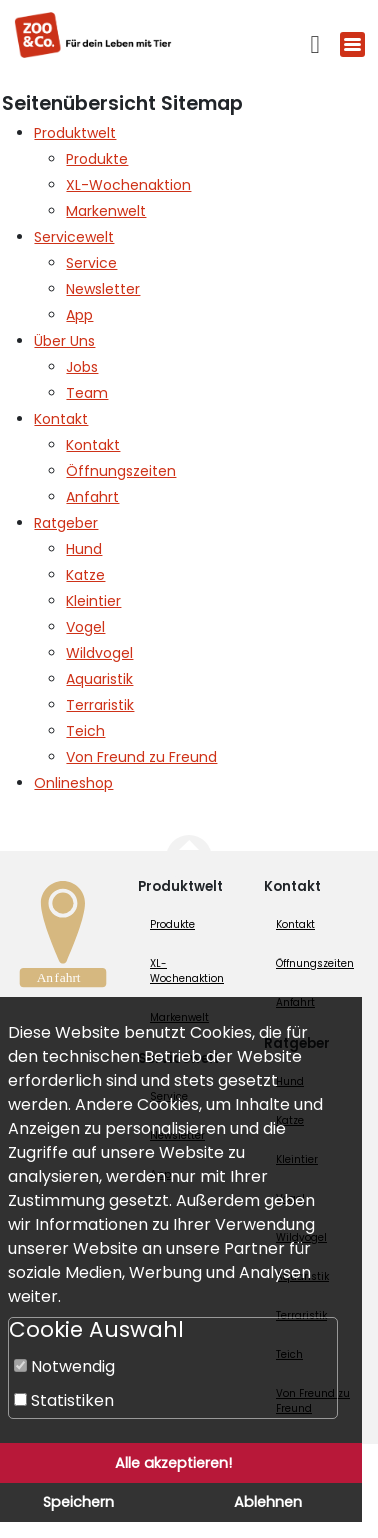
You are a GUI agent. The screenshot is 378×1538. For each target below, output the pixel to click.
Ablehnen (268, 1502)
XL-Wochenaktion (187, 971)
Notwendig (64, 1366)
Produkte (172, 924)
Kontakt (295, 924)
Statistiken (64, 1400)
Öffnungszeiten (315, 963)
